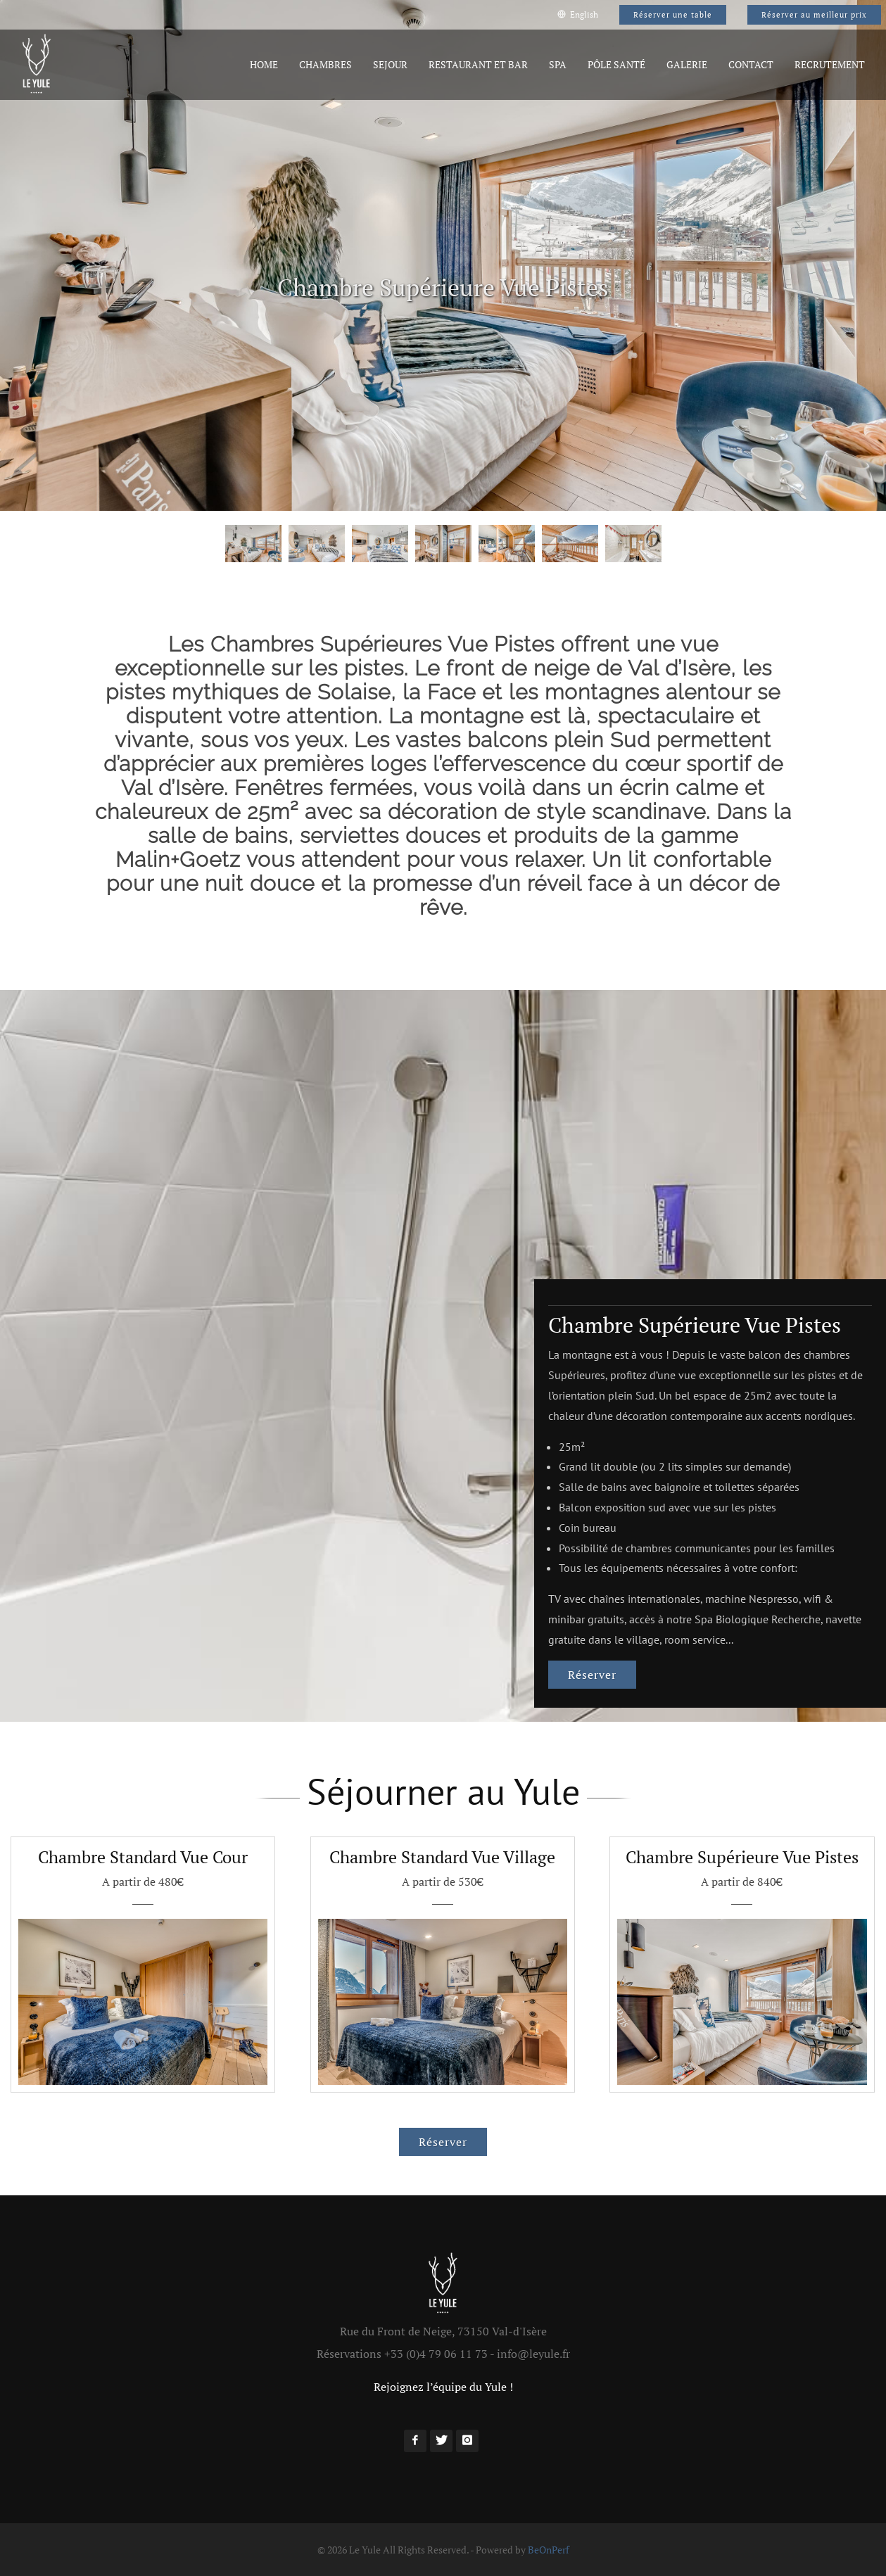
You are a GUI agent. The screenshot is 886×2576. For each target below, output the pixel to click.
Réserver (592, 1674)
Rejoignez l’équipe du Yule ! (443, 2386)
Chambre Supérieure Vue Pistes (694, 1325)
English (577, 14)
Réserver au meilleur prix (814, 15)
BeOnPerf (548, 2549)
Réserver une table (672, 15)
